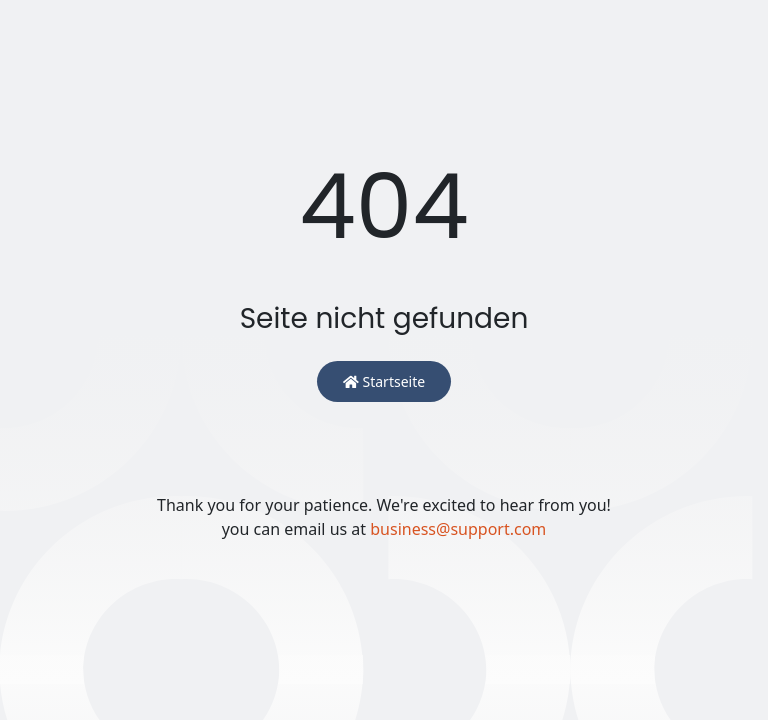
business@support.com (458, 529)
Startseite (384, 381)
